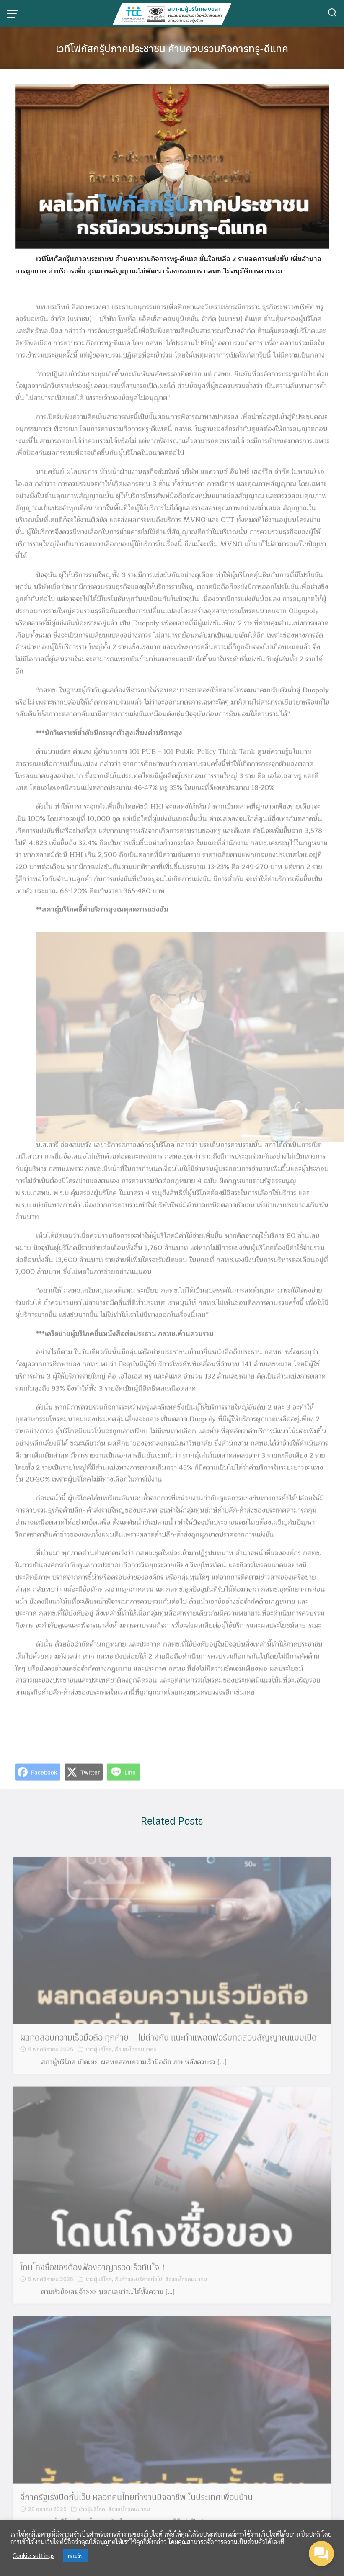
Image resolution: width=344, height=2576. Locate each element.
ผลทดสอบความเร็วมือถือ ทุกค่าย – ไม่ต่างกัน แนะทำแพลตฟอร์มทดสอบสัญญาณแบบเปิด (168, 2055)
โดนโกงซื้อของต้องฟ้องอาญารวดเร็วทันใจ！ (94, 2285)
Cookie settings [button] (33, 2555)
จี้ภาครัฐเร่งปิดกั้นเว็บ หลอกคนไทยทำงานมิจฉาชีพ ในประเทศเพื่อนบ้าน (136, 2514)
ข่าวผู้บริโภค (98, 2067)
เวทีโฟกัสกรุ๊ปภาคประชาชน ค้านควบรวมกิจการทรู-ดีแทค (172, 48)
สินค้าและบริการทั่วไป (138, 2297)
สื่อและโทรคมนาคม (136, 2067)
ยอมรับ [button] (75, 2555)
